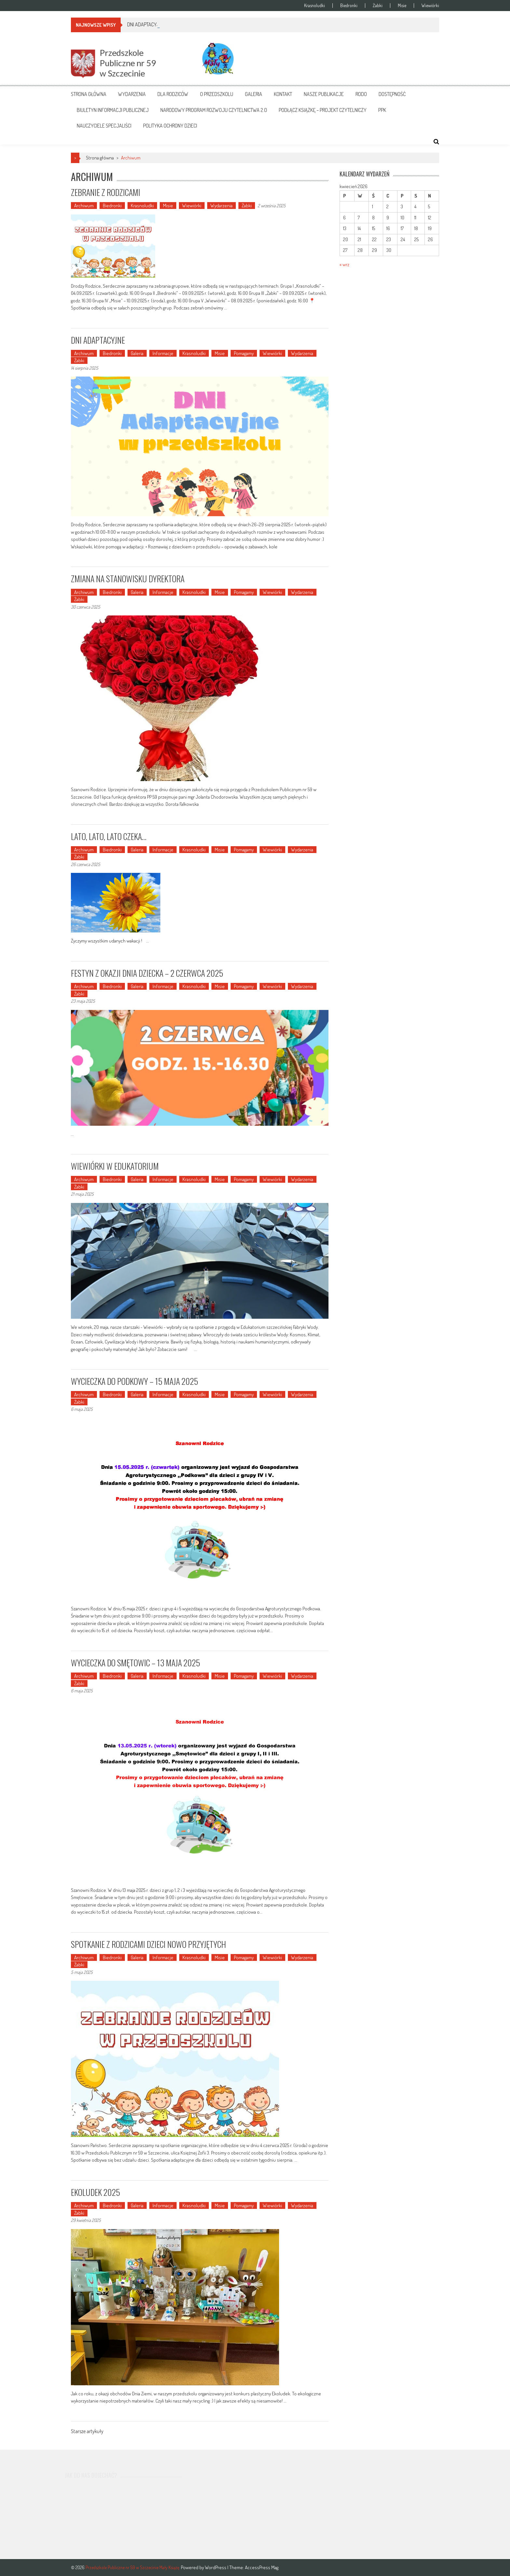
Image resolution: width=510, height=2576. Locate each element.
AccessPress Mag (261, 2567)
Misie (402, 5)
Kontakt (283, 94)
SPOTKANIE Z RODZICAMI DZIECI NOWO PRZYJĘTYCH (148, 1944)
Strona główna (88, 94)
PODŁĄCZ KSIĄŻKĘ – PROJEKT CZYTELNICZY (323, 110)
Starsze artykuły (87, 2431)
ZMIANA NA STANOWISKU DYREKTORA (127, 578)
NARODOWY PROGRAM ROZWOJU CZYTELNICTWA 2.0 (213, 110)
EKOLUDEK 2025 (95, 2192)
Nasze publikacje (324, 94)
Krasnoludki (314, 5)
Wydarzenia (132, 94)
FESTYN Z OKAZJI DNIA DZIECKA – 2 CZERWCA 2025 (147, 973)
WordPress (216, 2567)
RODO (361, 94)
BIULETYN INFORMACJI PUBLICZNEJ (113, 110)
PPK (382, 110)
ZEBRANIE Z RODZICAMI (105, 192)
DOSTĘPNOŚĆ (392, 94)
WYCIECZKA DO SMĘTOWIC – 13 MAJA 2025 (135, 1662)
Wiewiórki (430, 5)
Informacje (163, 353)
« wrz (344, 264)
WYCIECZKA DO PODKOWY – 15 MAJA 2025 (134, 1381)
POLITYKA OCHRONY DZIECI (170, 125)
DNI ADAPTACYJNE (98, 340)
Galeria (253, 94)
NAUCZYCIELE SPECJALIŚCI (104, 125)
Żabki (377, 5)
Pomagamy (244, 353)
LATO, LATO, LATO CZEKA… (108, 836)
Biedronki (348, 5)
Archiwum (84, 205)
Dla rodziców (172, 94)
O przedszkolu (216, 94)
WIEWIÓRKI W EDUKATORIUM (115, 1166)
